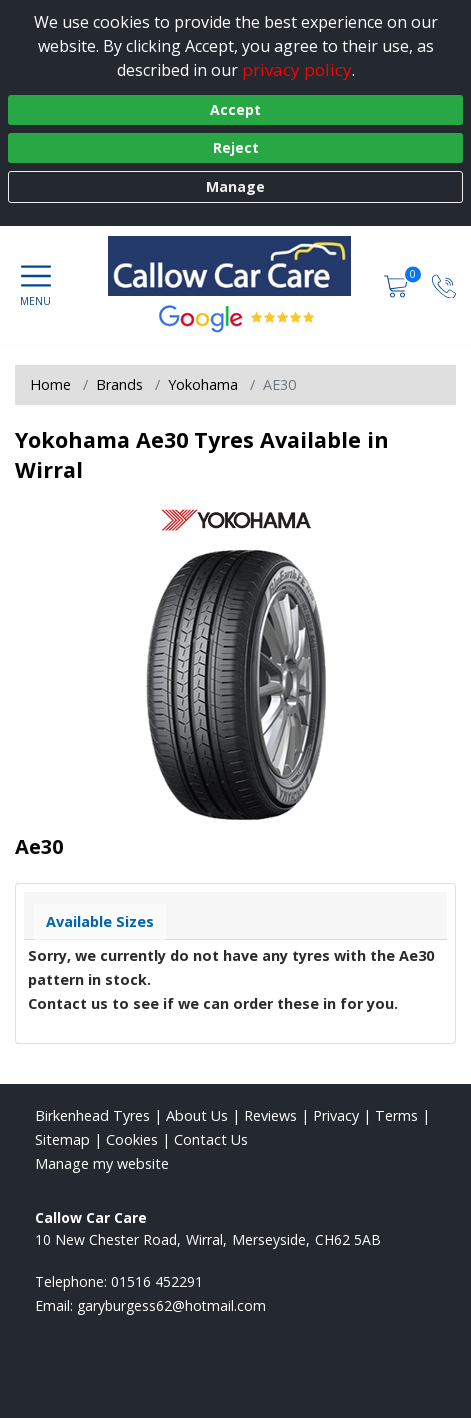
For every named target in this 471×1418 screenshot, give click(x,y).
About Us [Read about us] (197, 1115)
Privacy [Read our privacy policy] (336, 1115)
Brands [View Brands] (119, 384)
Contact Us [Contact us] (211, 1139)
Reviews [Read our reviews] (270, 1115)
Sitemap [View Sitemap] (62, 1139)
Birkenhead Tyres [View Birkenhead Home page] (92, 1115)
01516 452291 (157, 1281)
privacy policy (297, 69)
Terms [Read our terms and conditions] (396, 1115)
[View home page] (239, 266)
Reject (236, 147)
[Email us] (171, 1305)
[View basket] (398, 284)
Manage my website (102, 1163)
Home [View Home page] (50, 384)
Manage (235, 186)
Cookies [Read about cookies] (132, 1139)
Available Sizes (100, 921)
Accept (235, 109)
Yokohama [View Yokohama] (203, 384)
